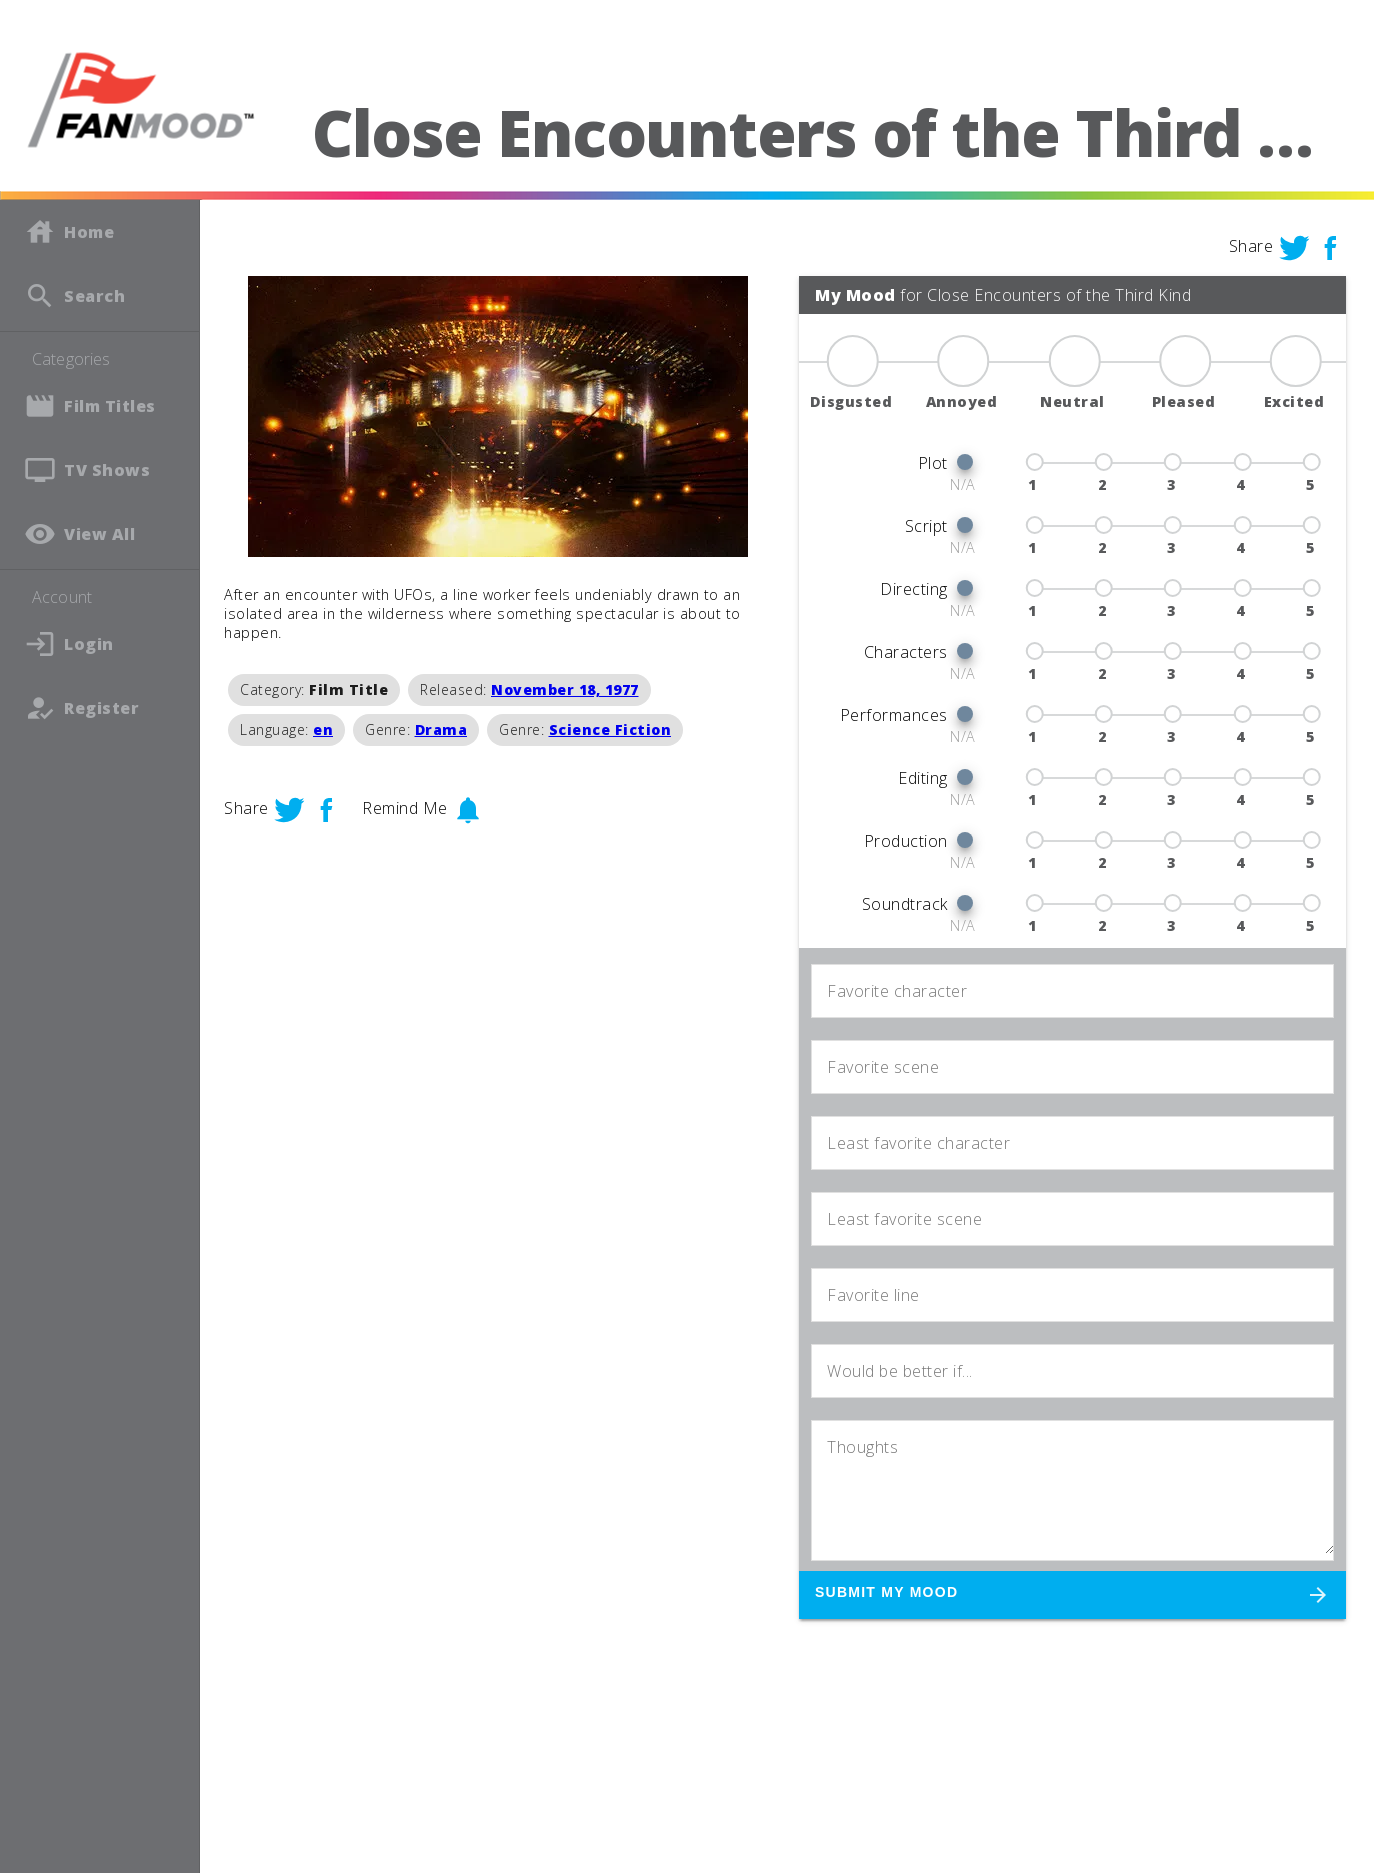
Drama (441, 729)
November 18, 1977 (565, 689)
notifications (468, 810)
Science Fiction (610, 729)
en (323, 729)
